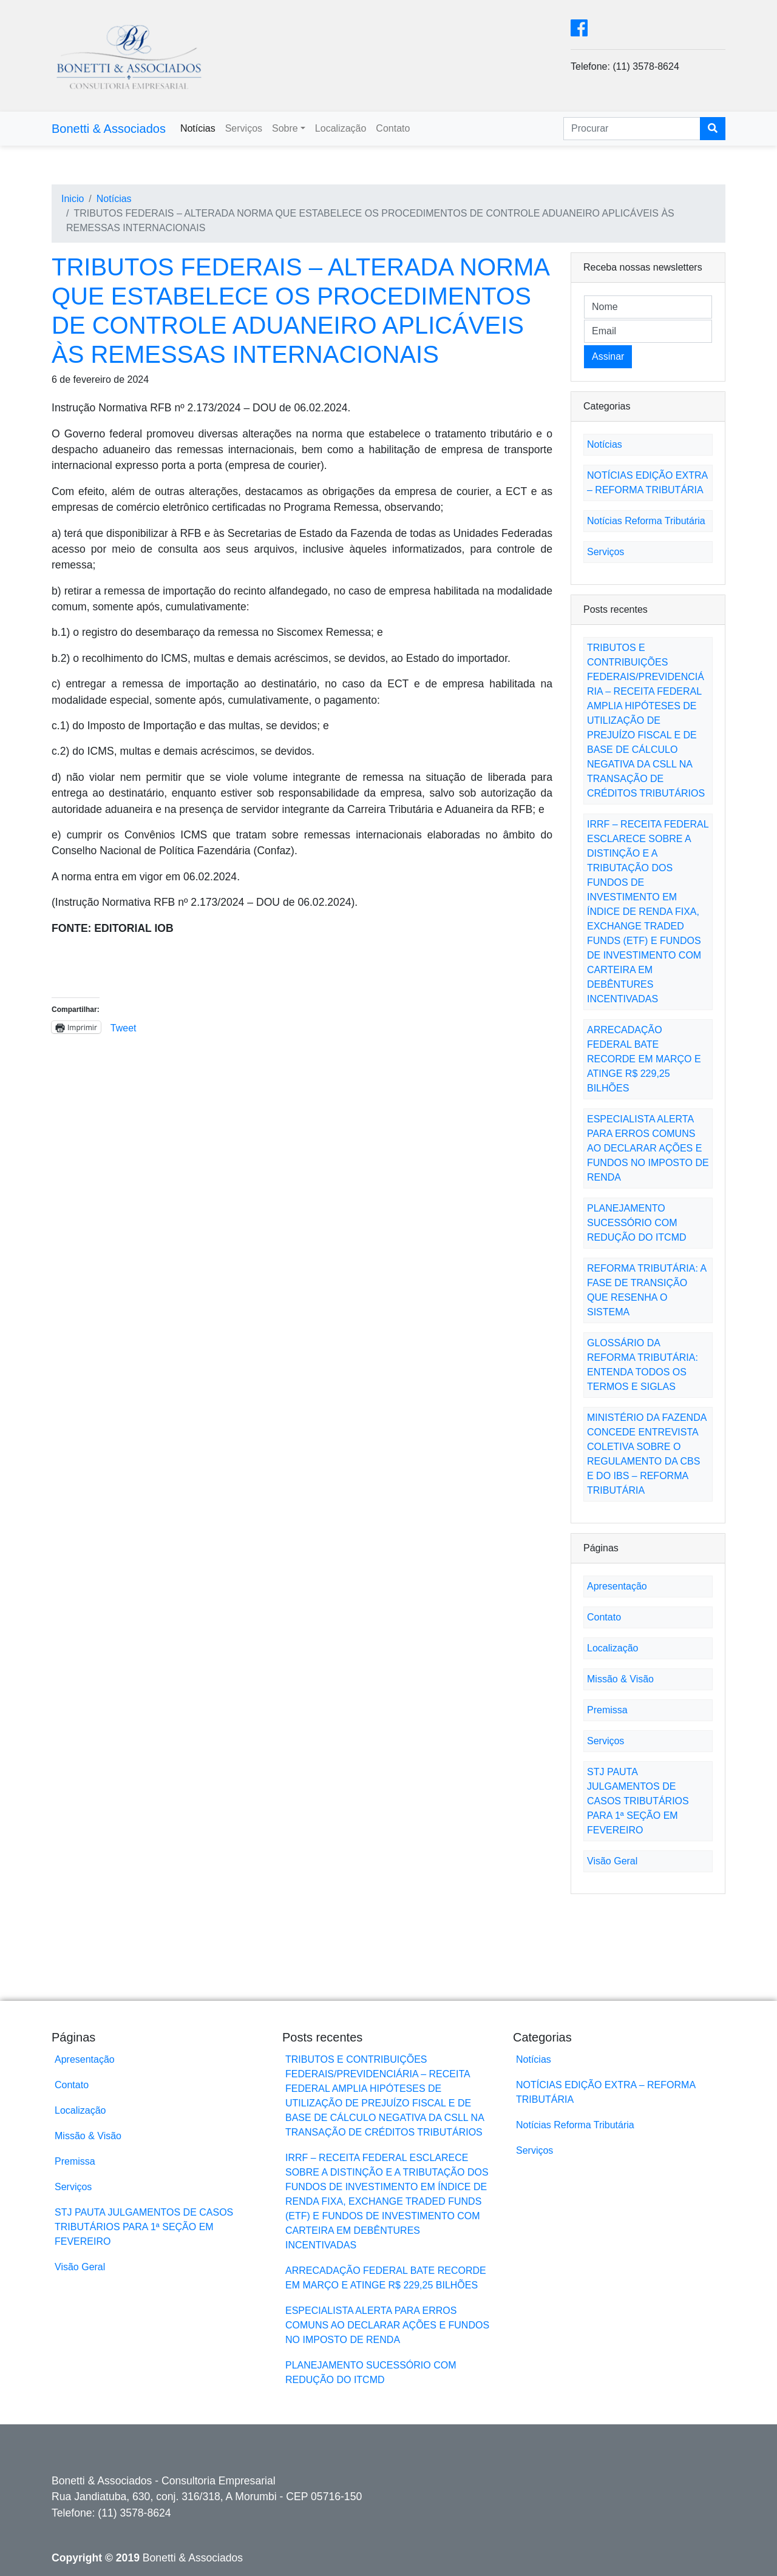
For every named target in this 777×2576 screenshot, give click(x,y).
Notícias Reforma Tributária (646, 521)
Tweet (123, 1027)
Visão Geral (612, 1861)
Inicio (72, 199)
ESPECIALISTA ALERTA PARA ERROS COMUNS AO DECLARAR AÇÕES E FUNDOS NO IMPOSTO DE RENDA (648, 1148)
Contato (393, 128)
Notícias (197, 128)
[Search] (632, 128)
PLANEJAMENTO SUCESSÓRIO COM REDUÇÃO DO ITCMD (637, 1222)
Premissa (607, 1710)
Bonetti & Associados (109, 128)
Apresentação (617, 1586)
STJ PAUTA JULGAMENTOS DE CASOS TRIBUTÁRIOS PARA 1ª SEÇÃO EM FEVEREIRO (638, 1801)
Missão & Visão (620, 1679)
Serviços (243, 128)
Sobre (285, 128)
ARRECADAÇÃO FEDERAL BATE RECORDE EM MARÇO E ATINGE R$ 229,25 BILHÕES (644, 1059)
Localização (341, 128)
